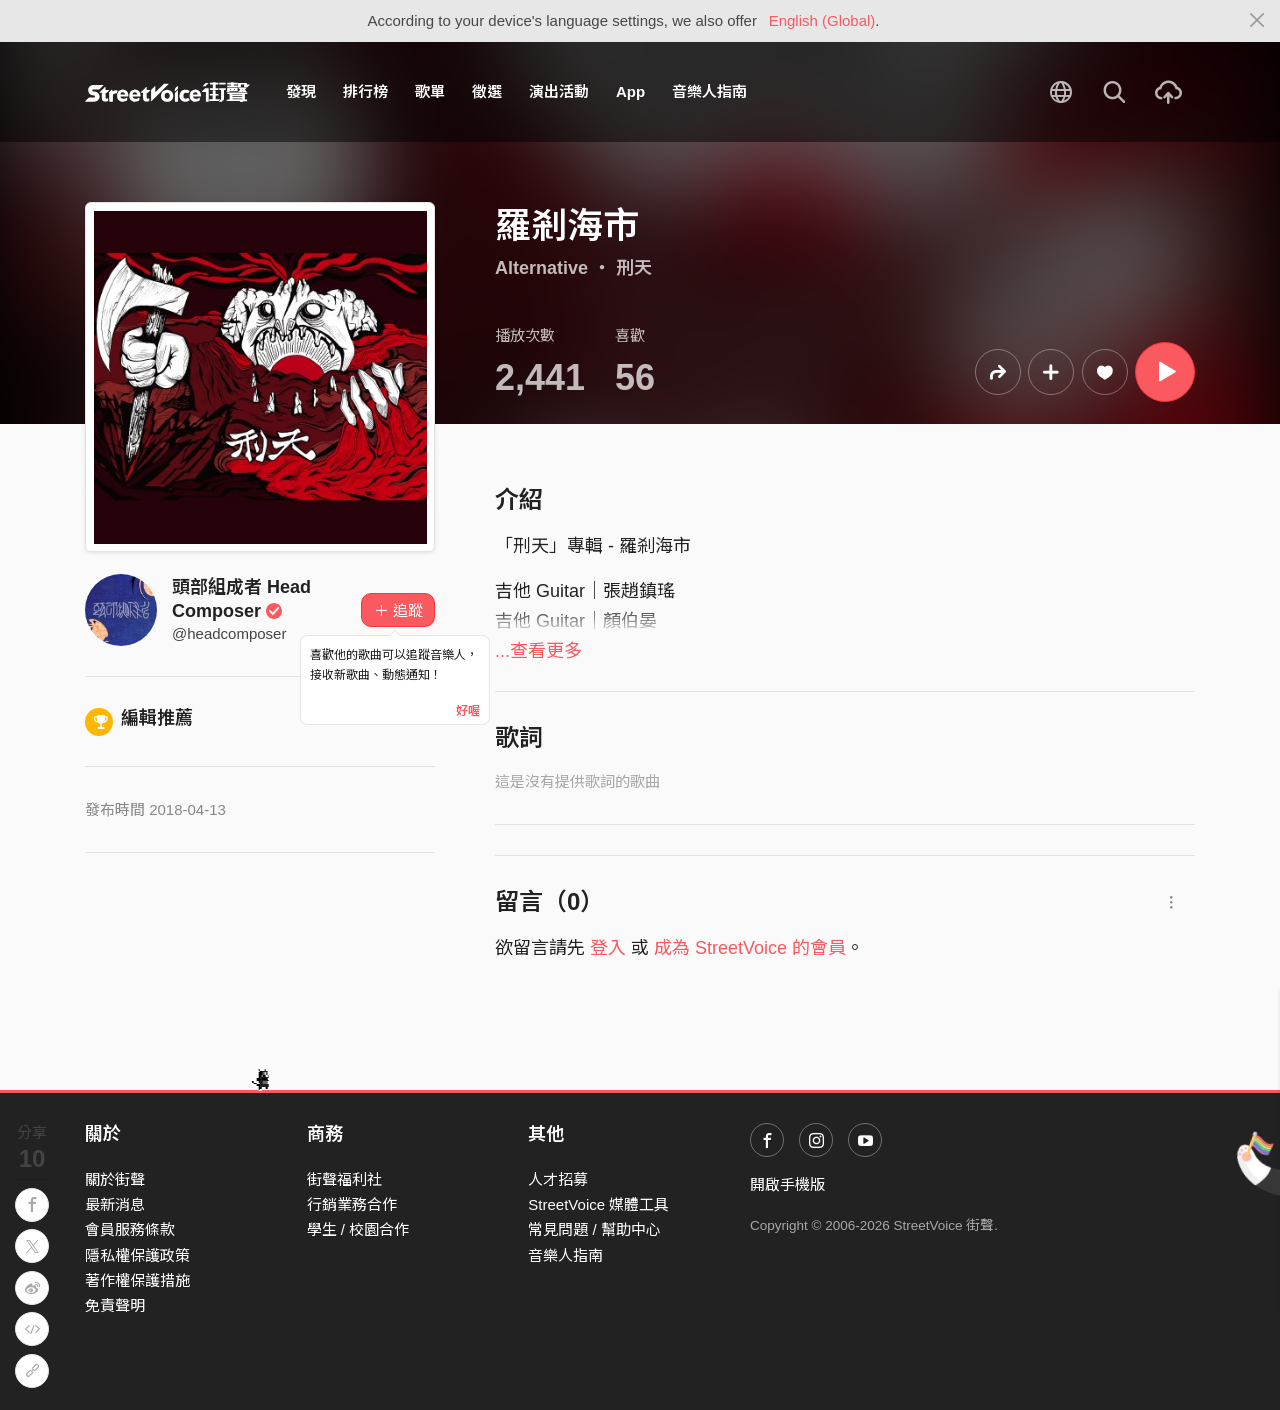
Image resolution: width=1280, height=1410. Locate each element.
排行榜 (365, 91)
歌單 (430, 91)
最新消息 (115, 1204)
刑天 (634, 268)
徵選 (487, 91)
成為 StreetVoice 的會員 (750, 948)
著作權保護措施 (137, 1280)
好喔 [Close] (468, 711)
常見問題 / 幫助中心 (594, 1229)
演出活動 (559, 91)
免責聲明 (115, 1305)
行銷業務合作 (352, 1204)
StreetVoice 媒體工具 (598, 1204)
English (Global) (822, 20)
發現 (301, 91)
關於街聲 (115, 1179)
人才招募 (558, 1179)
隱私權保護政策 (137, 1255)
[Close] (1257, 21)
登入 (608, 948)
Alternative (541, 268)
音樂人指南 (709, 91)
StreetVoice (167, 92)
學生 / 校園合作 (358, 1229)
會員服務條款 (130, 1229)
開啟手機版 (787, 1184)
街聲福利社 (344, 1179)
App (630, 91)
